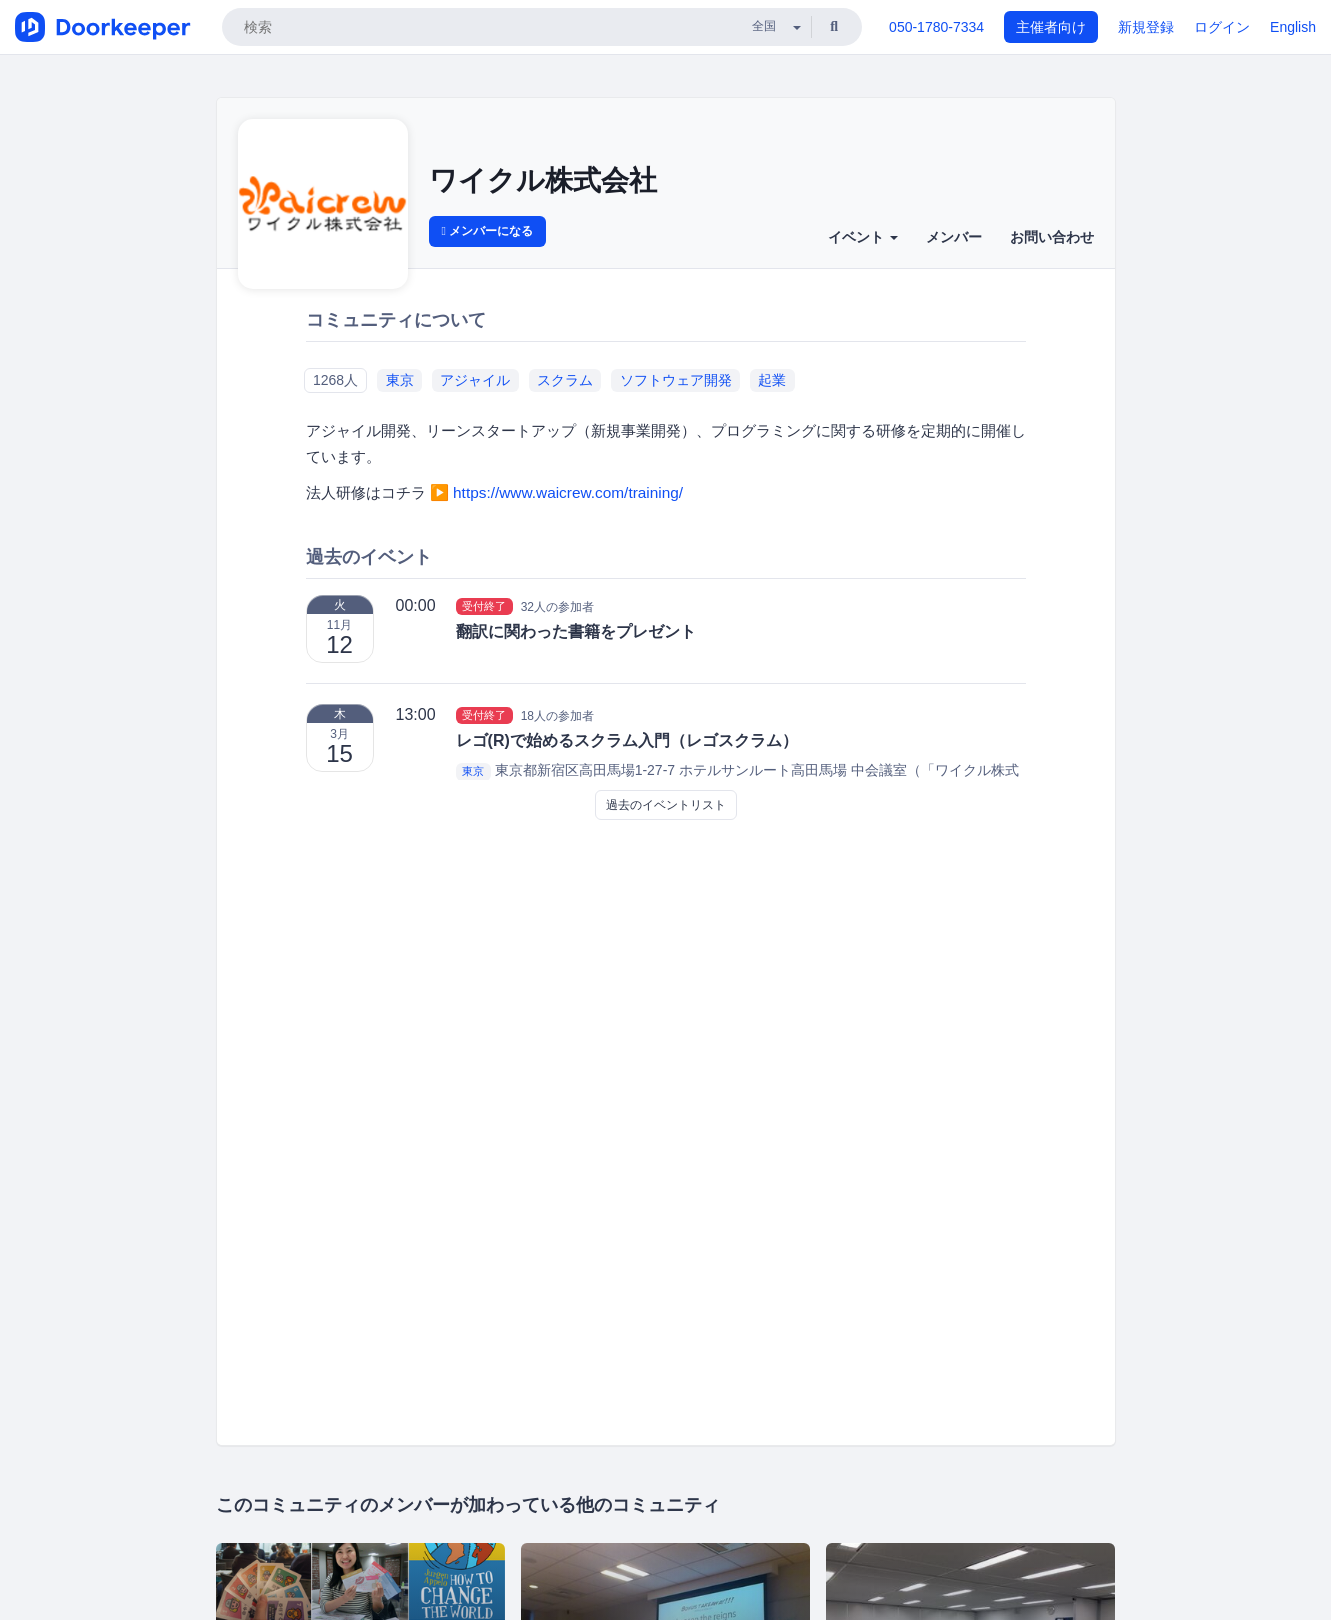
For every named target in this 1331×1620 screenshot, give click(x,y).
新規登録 (1146, 27)
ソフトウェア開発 (676, 380)
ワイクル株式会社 (543, 180)
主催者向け (1051, 27)
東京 (400, 380)
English (1293, 27)
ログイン (1222, 27)
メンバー (954, 237)
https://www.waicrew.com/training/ (568, 492)
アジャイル (475, 380)
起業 (772, 380)
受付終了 (484, 606)
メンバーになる (488, 231)
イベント (863, 237)
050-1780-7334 (936, 27)
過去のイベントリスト (666, 805)
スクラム (565, 380)
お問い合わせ (1052, 237)
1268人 (335, 380)
